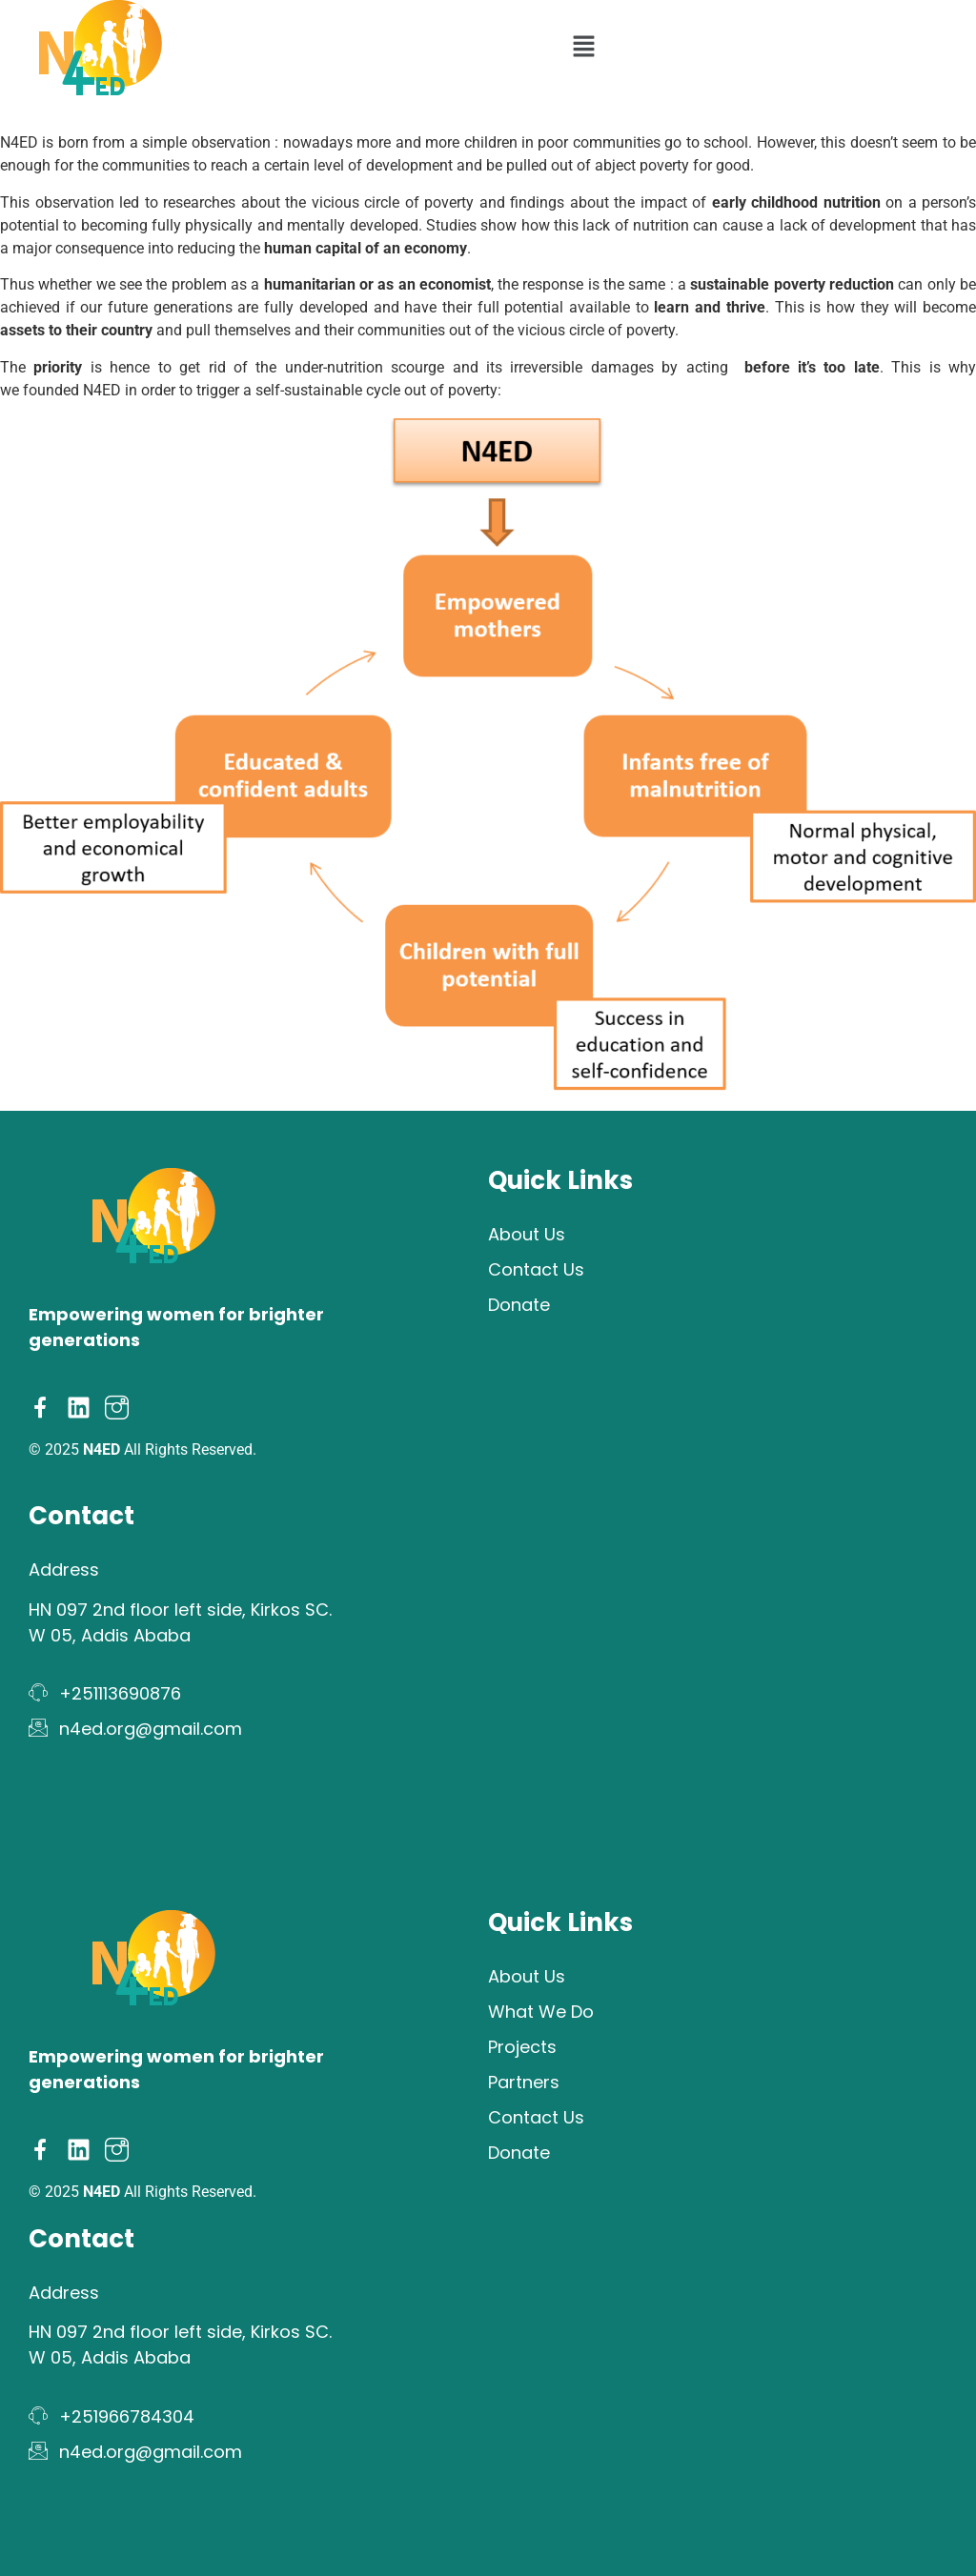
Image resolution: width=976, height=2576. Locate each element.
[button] (583, 48)
